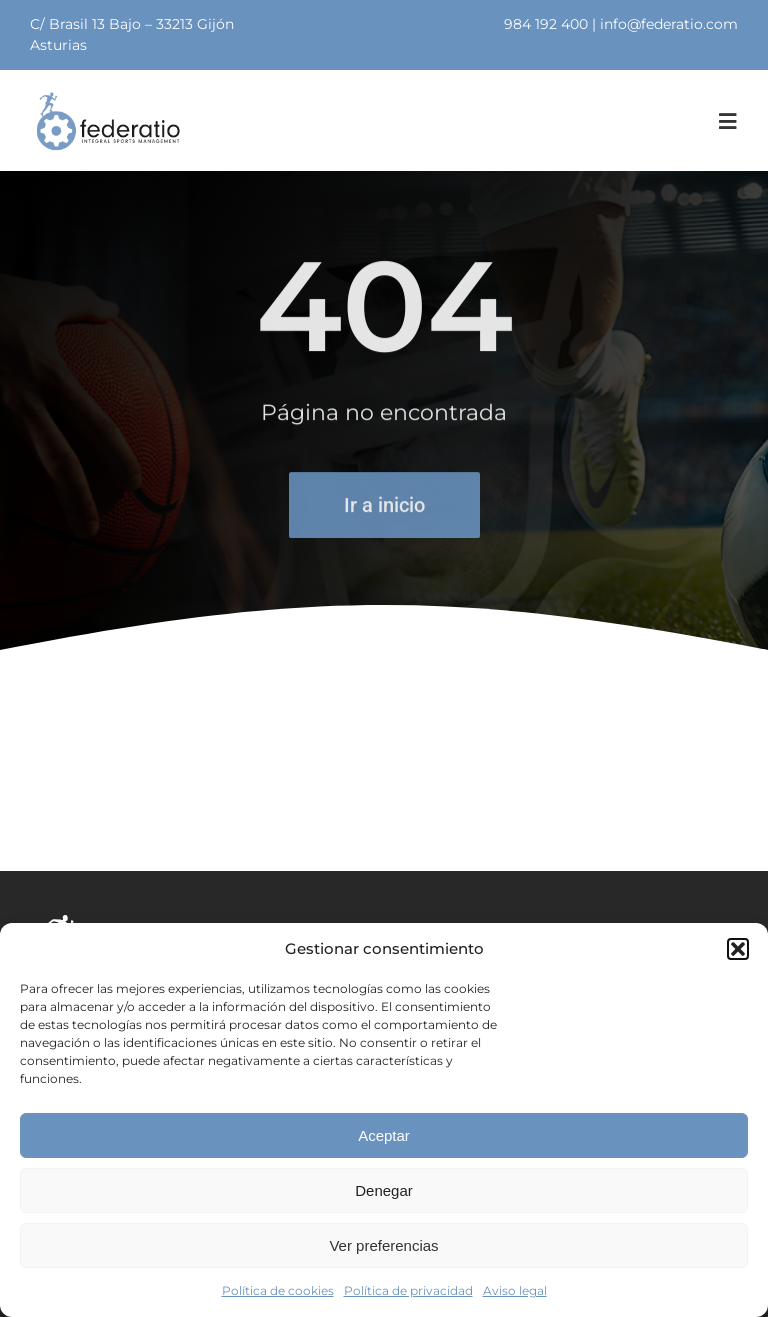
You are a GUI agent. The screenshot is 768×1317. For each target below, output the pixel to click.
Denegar (384, 1190)
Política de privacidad (408, 1290)
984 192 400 (546, 24)
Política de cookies (278, 1290)
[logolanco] (156, 918)
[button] (738, 949)
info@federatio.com (669, 24)
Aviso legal (515, 1290)
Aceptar (384, 1135)
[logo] (108, 97)
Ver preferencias (383, 1245)
